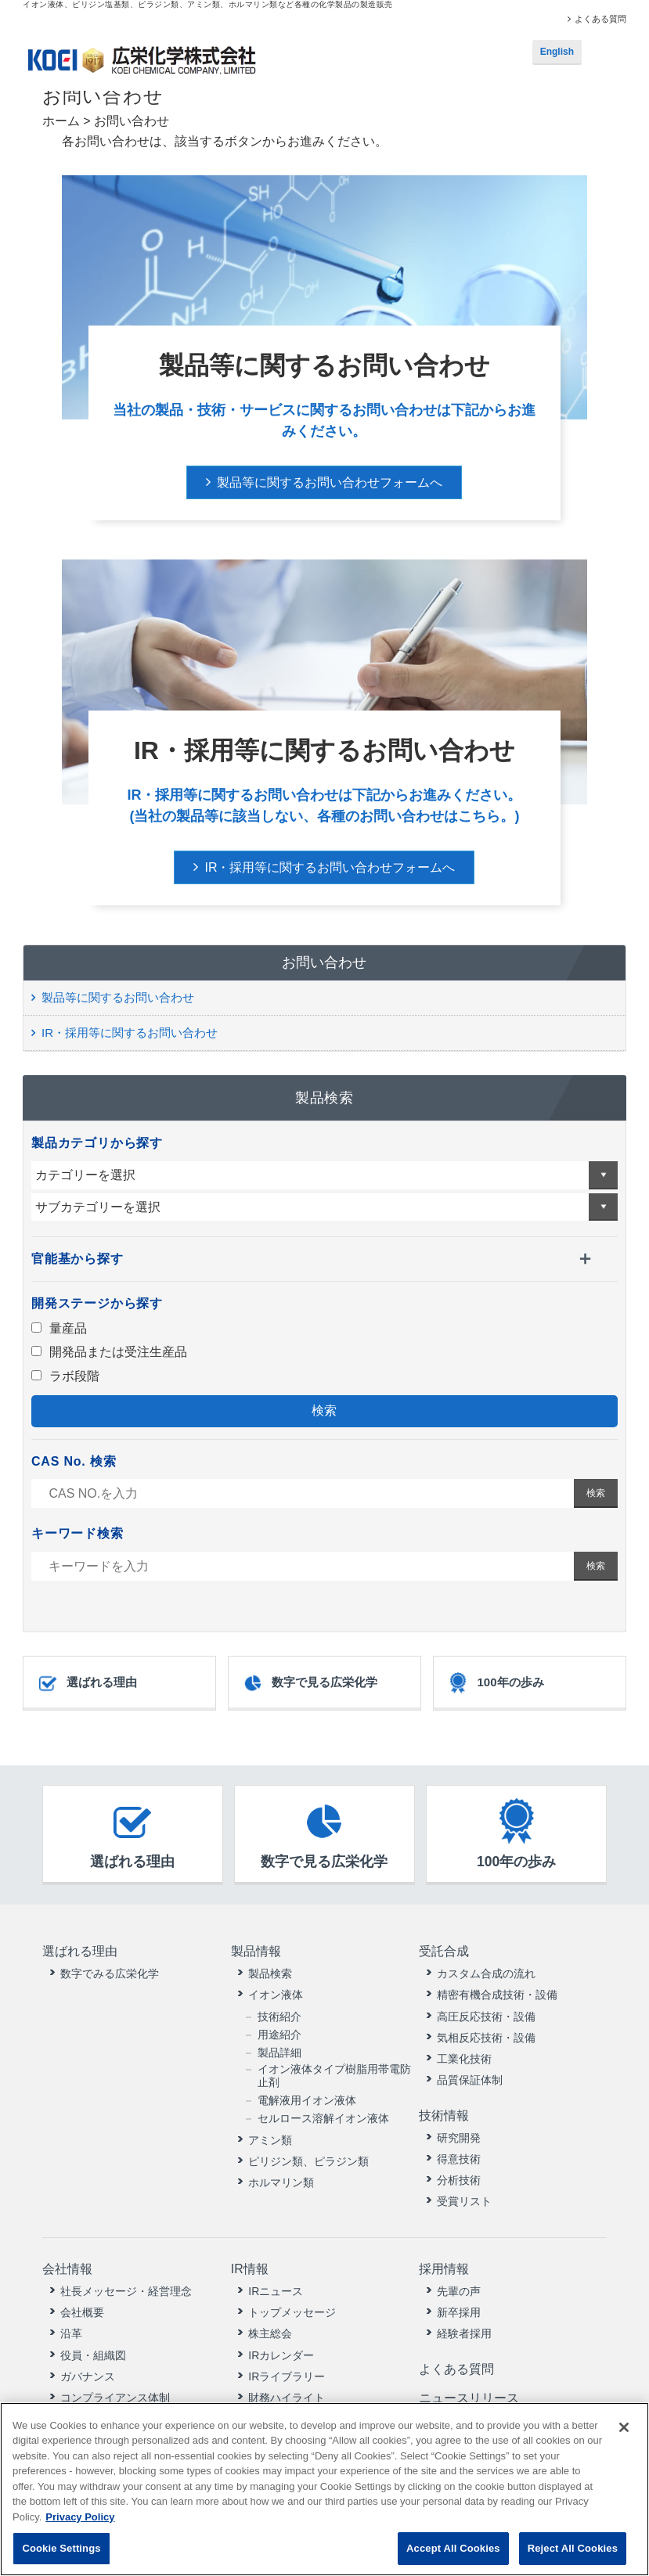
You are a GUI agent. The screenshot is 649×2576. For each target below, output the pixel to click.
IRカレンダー (281, 2352)
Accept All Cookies (453, 2548)
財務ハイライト (286, 2394)
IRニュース (275, 2288)
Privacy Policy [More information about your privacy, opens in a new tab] (79, 2517)
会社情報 (67, 2266)
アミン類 (270, 2138)
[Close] (624, 2427)
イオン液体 (275, 1994)
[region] (324, 2489)
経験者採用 (464, 2331)
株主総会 (270, 2331)
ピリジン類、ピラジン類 (308, 2159)
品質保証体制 (470, 2079)
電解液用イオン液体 (307, 2099)
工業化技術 (464, 2058)
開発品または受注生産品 (109, 1351)
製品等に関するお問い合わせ (117, 997)
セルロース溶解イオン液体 (323, 2117)
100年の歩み (495, 1683)
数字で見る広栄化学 (309, 1683)
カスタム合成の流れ (486, 1972)
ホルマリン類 (281, 2181)
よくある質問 (600, 18)
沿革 (71, 2331)
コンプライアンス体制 (115, 2394)
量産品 (59, 1328)
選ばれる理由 (87, 1683)
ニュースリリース (469, 2393)
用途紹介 (279, 2033)
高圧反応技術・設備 (486, 2015)
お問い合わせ (324, 962)
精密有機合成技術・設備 (497, 1994)
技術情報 (444, 2114)
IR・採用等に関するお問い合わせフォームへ (329, 867)
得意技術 (459, 2156)
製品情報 (255, 1951)
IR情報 (249, 2266)
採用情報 (444, 2266)
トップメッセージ (292, 2309)
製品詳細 (279, 2051)
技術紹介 (279, 2015)
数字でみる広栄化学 (109, 1972)
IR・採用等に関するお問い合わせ (129, 1032)
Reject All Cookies (573, 2548)
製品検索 (270, 1972)
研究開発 (459, 2135)
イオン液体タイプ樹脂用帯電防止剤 (334, 2075)
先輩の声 (459, 2288)
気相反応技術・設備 (486, 2037)
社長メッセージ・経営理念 (126, 2288)
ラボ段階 (65, 1376)
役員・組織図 (93, 2352)
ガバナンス (87, 2373)
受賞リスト (464, 2199)
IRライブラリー (286, 2373)
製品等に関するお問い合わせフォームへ (329, 482)
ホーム (61, 121)
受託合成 (444, 1951)
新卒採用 (459, 2309)
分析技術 (459, 2178)
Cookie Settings (61, 2548)
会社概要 (82, 2309)
